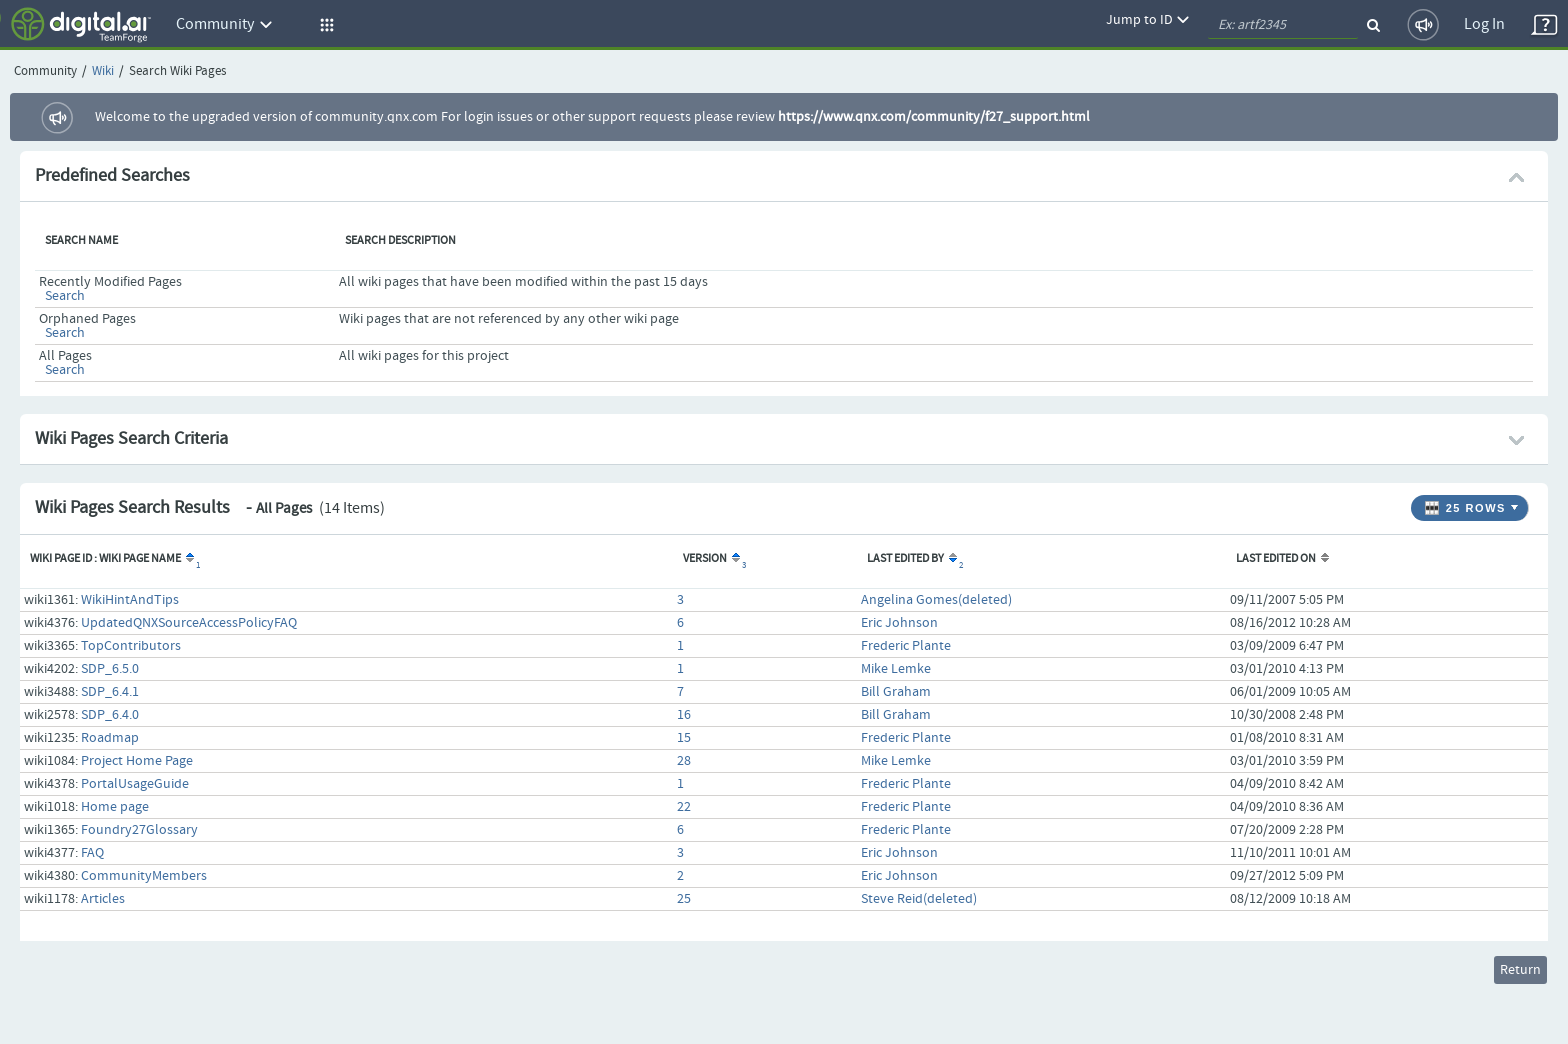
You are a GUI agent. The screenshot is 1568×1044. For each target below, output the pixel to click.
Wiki (103, 71)
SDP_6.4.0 (110, 715)
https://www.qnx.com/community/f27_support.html (934, 117)
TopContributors (131, 646)
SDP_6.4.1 (110, 692)
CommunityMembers (144, 876)
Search (65, 296)
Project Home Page (137, 761)
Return (1520, 970)
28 (684, 761)
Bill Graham (896, 692)
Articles (103, 899)
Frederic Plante (906, 646)
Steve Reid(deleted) (919, 899)
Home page (115, 807)
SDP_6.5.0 (110, 669)
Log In (1484, 24)
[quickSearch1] (1283, 25)
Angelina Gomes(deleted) (936, 600)
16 (684, 715)
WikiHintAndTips (130, 600)
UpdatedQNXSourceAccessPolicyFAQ (189, 623)
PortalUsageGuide (135, 784)
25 (684, 899)
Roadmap (110, 738)
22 (684, 807)
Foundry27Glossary (139, 830)
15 (684, 738)
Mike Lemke (896, 669)
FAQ (92, 853)
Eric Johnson (899, 623)
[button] (324, 25)
